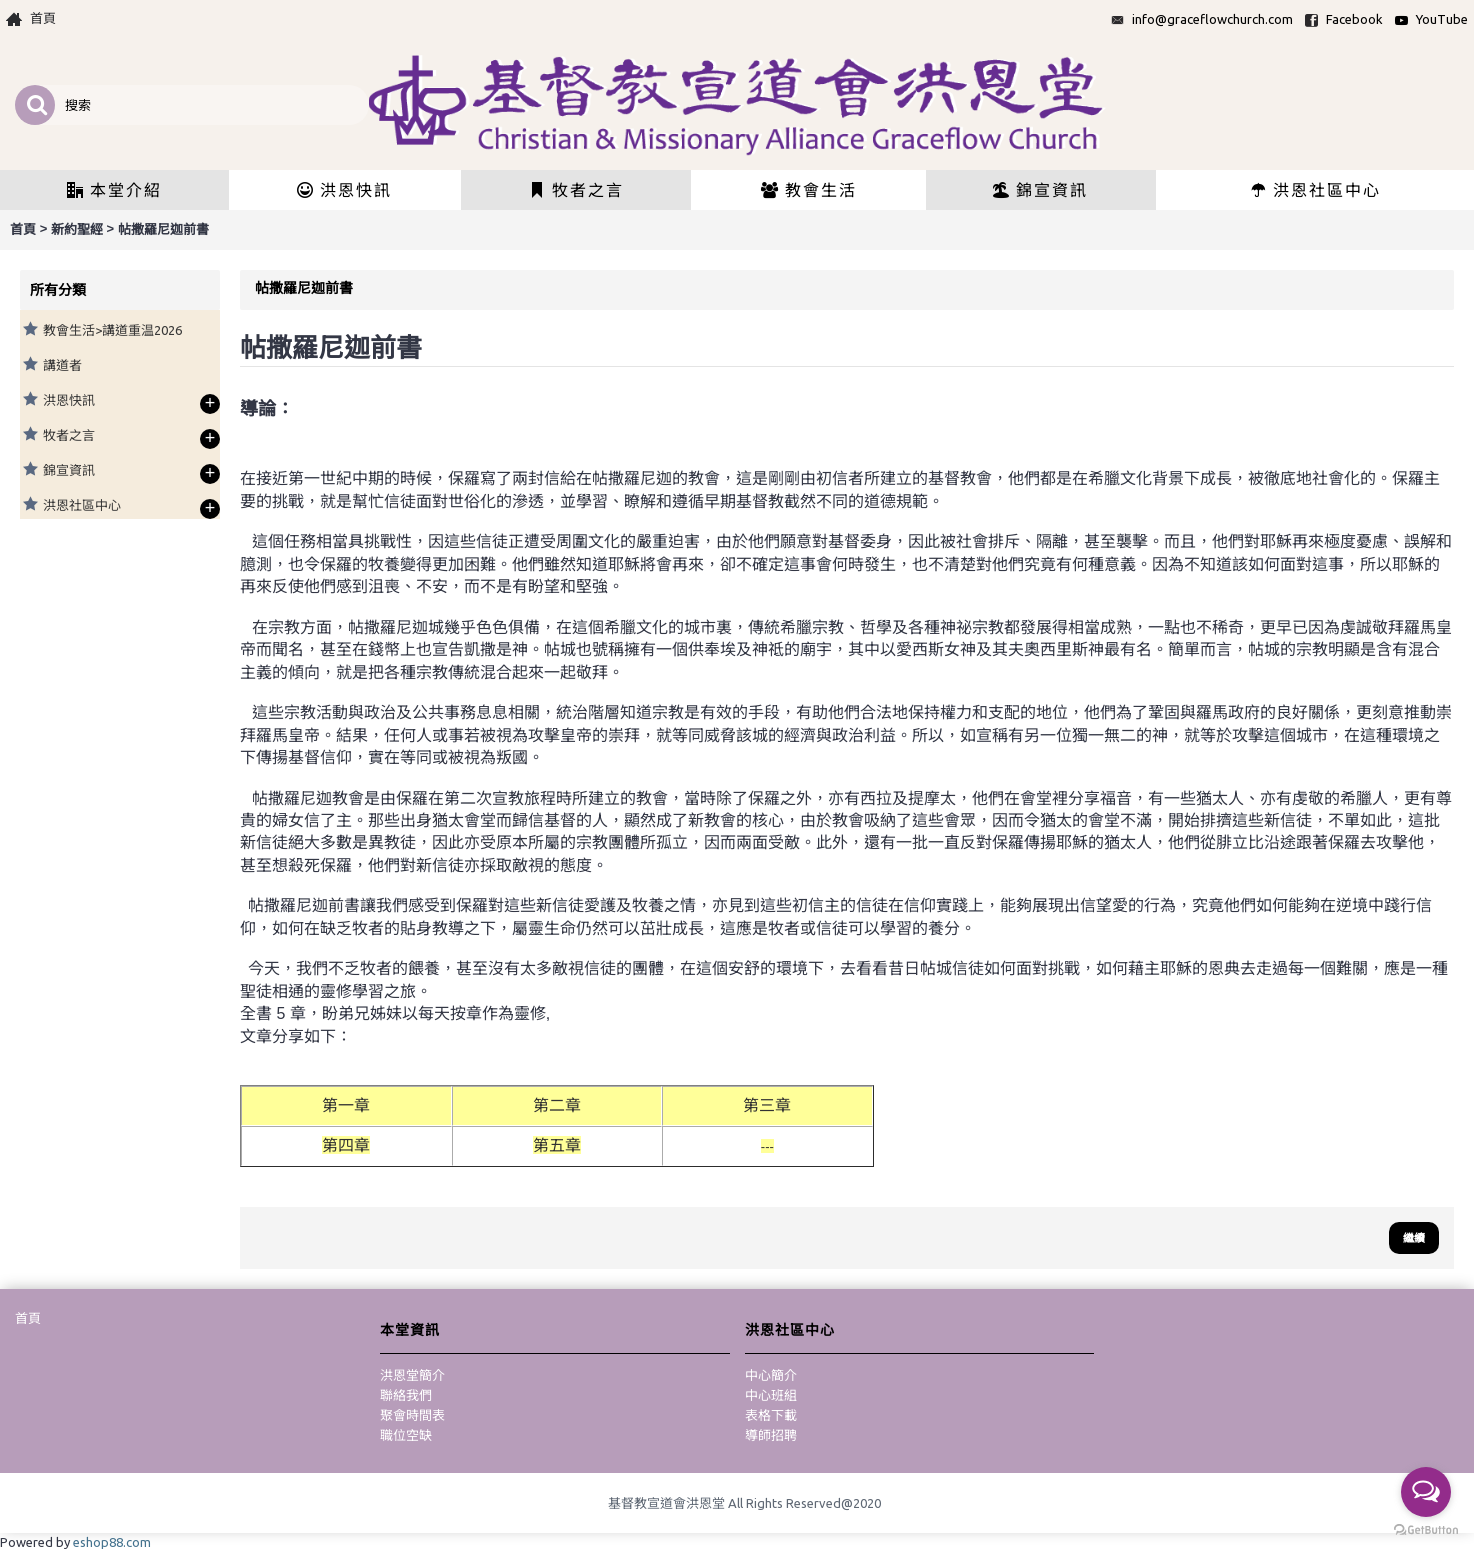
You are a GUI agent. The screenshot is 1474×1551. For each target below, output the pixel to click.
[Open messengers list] (1426, 1492)
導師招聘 (771, 1435)
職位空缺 (406, 1435)
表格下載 (771, 1415)
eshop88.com (112, 1542)
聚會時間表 (412, 1415)
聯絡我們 (406, 1395)
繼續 (1414, 1238)
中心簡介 (771, 1375)
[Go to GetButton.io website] (1426, 1530)
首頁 (28, 1318)
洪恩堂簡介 (412, 1375)
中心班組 (771, 1395)
